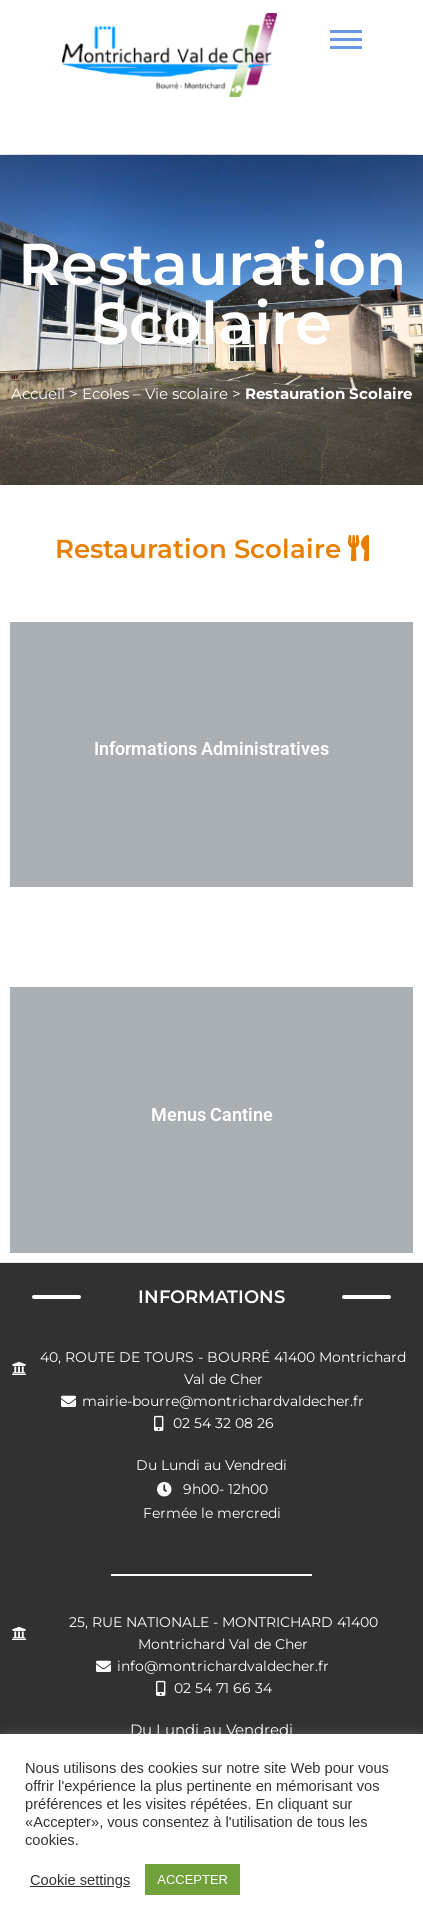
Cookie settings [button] (80, 1880)
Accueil (38, 393)
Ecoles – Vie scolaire (155, 393)
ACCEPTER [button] (192, 1879)
